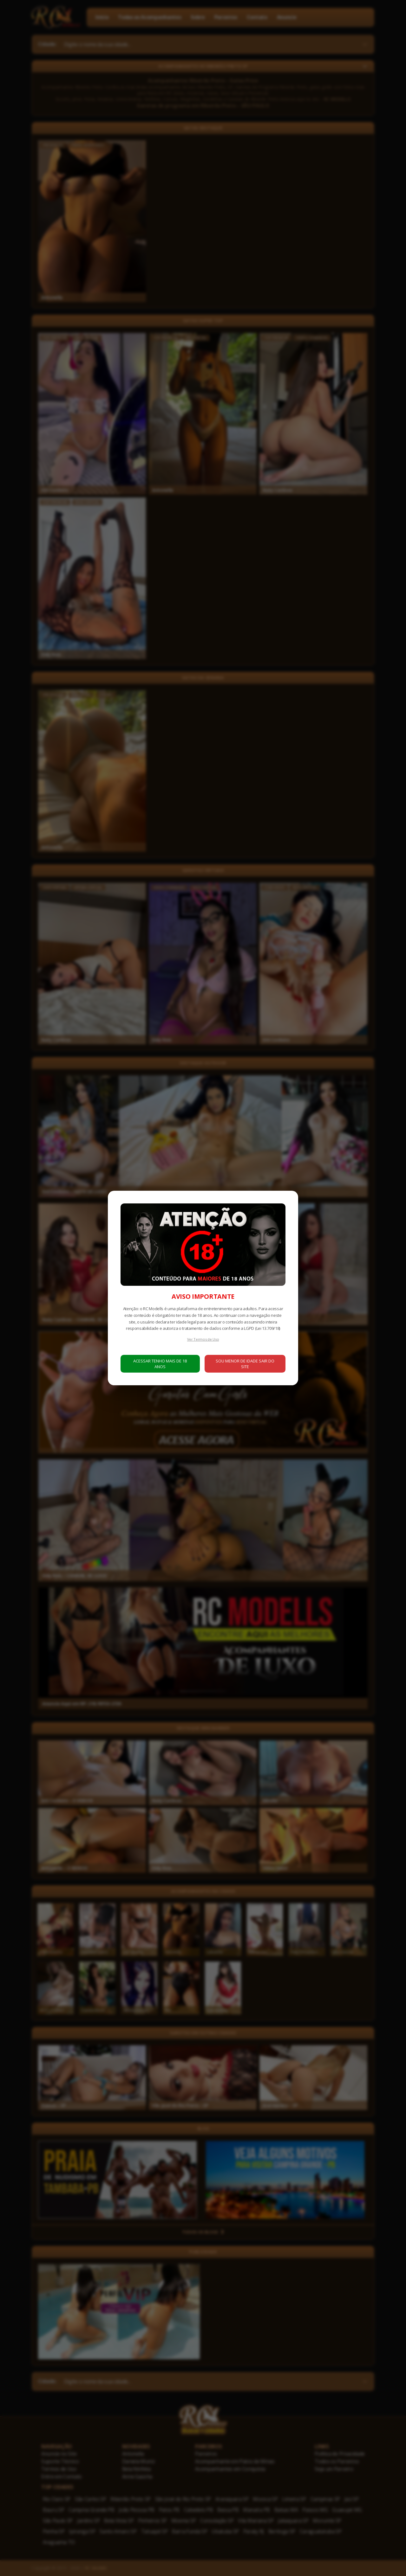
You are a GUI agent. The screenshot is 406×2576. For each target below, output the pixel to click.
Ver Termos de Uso (203, 1339)
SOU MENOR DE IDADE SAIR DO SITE (245, 1363)
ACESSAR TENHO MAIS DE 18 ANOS (160, 1363)
